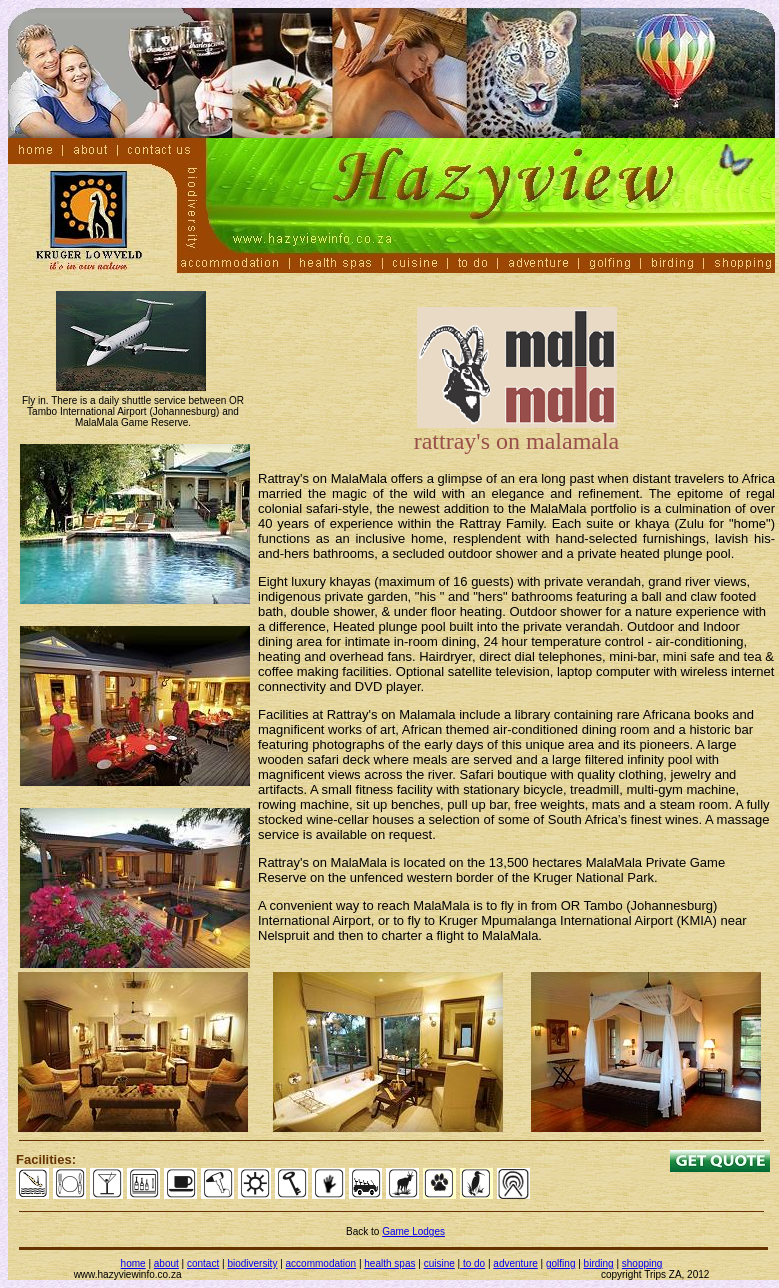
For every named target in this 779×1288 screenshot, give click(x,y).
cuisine (439, 1263)
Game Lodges (413, 1231)
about (166, 1263)
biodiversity (252, 1263)
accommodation (321, 1263)
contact (203, 1263)
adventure (515, 1263)
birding (599, 1263)
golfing (560, 1263)
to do (472, 1263)
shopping (642, 1263)
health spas (389, 1263)
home (133, 1263)
